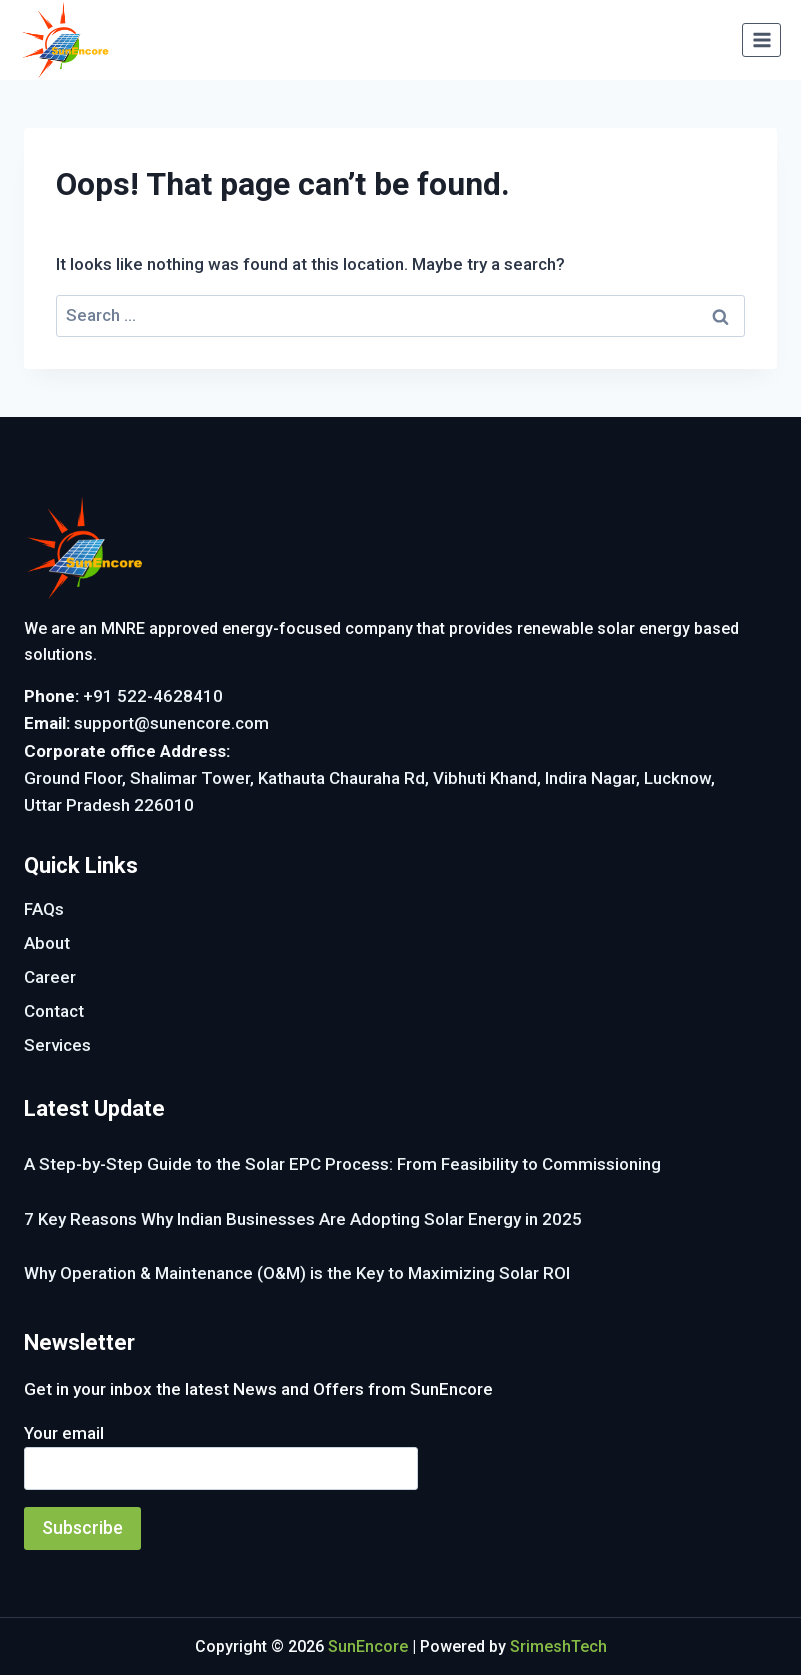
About (47, 943)
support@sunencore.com (171, 723)
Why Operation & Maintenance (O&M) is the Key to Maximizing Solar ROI (297, 1273)
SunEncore (368, 1646)
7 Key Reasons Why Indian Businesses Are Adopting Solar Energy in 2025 (303, 1219)
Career (50, 977)
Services (57, 1045)
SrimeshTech (558, 1646)
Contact (54, 1011)
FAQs (44, 909)
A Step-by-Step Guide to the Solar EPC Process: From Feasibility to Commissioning (342, 1164)
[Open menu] (761, 39)
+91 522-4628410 (153, 696)
